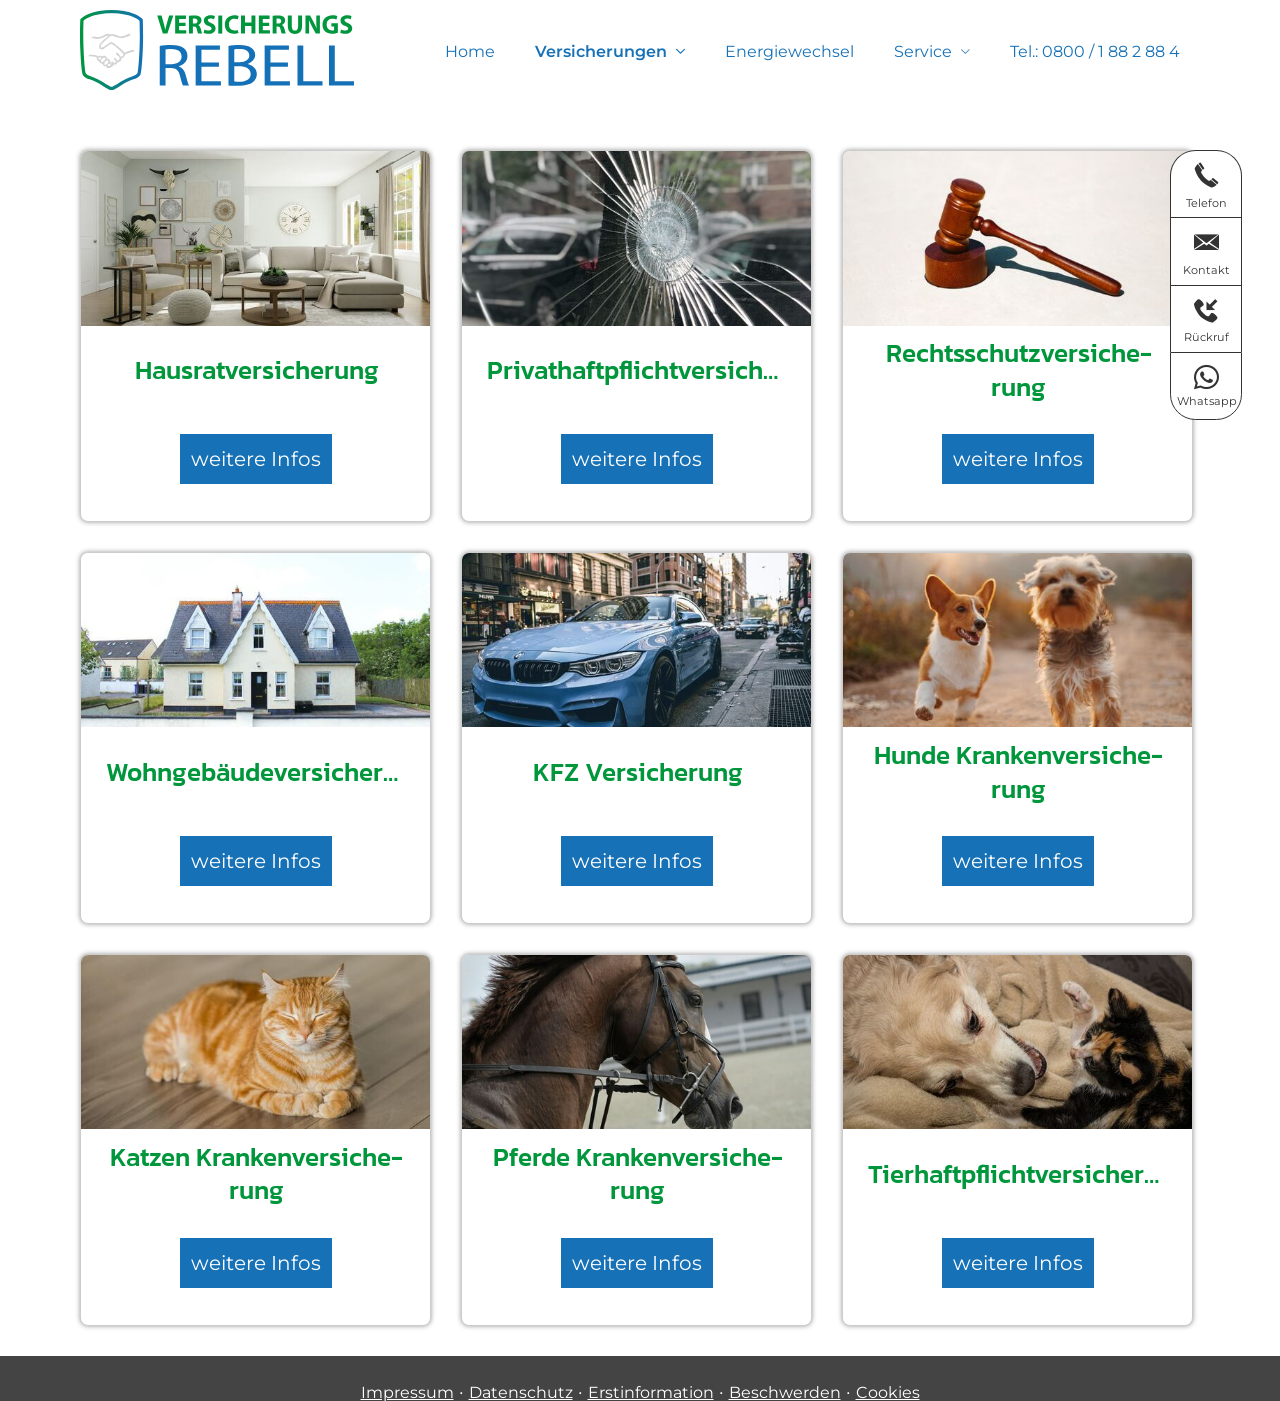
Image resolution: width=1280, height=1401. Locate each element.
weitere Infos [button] (256, 453)
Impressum (407, 1365)
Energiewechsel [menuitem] (789, 51)
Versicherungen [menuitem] (601, 51)
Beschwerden (785, 1365)
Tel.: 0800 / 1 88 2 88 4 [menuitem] (1095, 51)
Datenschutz (521, 1365)
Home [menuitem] (470, 51)
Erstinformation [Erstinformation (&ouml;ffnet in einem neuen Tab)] (651, 1365)
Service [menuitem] (923, 51)
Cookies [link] (888, 1365)
